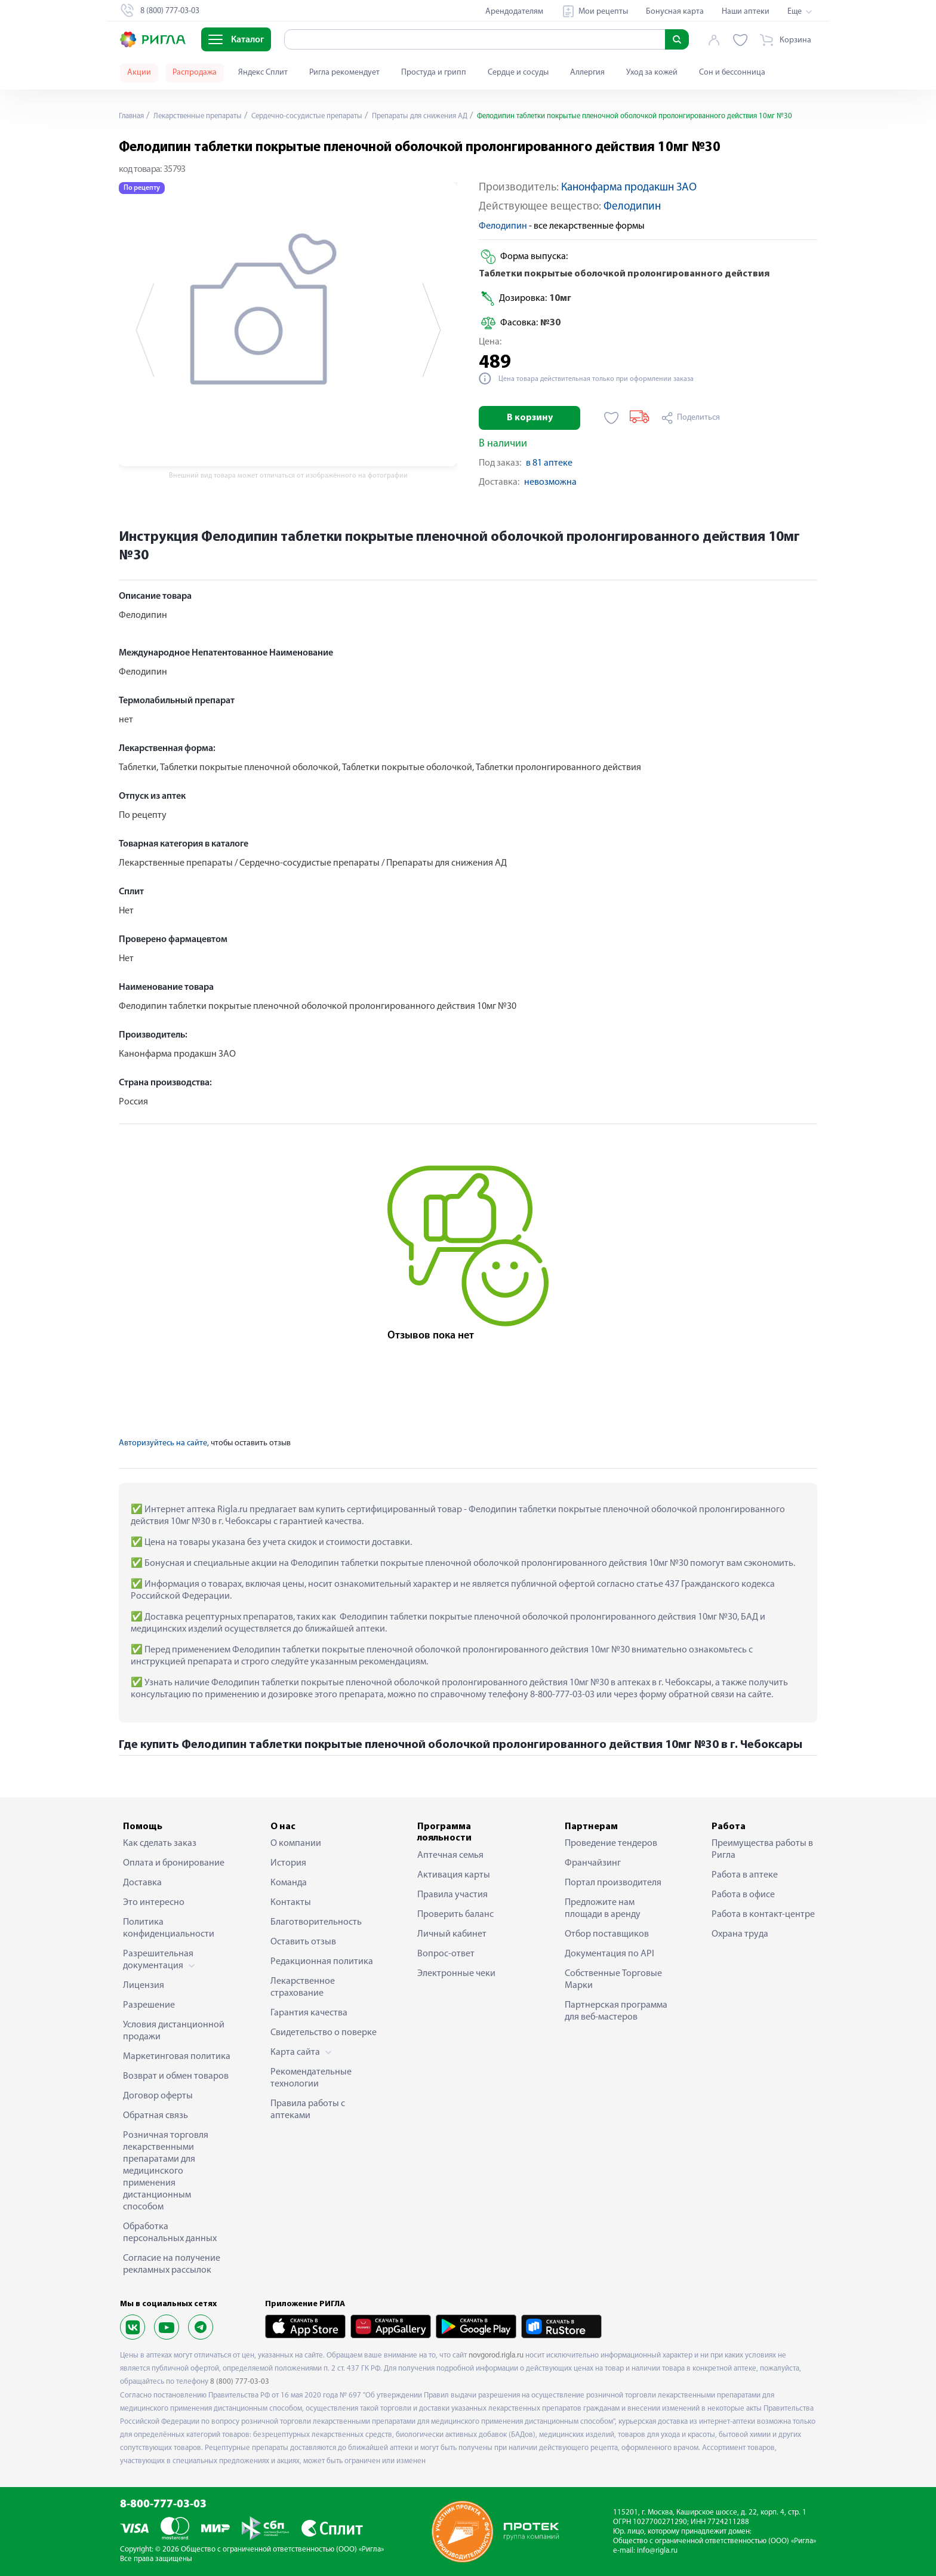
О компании (295, 1843)
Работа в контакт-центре (763, 1914)
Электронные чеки (456, 1973)
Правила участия (452, 1895)
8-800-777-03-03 (163, 2504)
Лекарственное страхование (302, 1987)
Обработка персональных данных (170, 2232)
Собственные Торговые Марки (613, 1979)
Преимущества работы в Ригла (762, 1849)
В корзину (530, 418)
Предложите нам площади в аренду (603, 1908)
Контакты (290, 1902)
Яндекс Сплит (263, 72)
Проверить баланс (455, 1914)
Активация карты (453, 1875)
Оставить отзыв (303, 1942)
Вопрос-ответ (446, 1954)
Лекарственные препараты (205, 116)
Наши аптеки (745, 11)
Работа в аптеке (745, 1875)
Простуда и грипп (433, 72)
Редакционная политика (321, 1961)
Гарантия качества (308, 2013)
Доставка (142, 1883)
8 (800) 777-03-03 (239, 2382)
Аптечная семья (450, 1855)
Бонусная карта (675, 11)
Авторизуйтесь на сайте (163, 1443)
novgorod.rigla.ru (496, 2355)
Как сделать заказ (159, 1843)
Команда (288, 1883)
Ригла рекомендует (344, 72)
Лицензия (143, 1985)
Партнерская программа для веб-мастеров (616, 2011)
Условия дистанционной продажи (173, 2031)
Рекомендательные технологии (311, 2078)
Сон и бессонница (732, 72)
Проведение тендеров (611, 1843)
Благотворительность (316, 1922)
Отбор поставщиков (607, 1934)
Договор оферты (158, 2096)
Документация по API (609, 1954)
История (288, 1863)
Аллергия (587, 72)
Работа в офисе (743, 1895)
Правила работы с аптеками (307, 2109)
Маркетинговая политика (176, 2056)
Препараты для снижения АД (450, 116)
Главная (133, 116)
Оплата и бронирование (173, 1863)
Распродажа (195, 72)
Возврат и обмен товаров (176, 2076)
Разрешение (149, 2005)
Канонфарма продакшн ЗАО (629, 187)
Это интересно (153, 1902)
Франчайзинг (593, 1863)
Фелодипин (632, 207)
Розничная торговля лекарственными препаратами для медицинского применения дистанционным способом (165, 2171)
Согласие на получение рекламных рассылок (171, 2264)
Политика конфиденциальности (168, 1928)
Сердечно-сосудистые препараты (326, 116)
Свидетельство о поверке (323, 2033)
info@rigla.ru (657, 2551)
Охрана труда (740, 1934)
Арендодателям (514, 11)
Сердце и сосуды (518, 72)
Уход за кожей (652, 72)
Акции (139, 72)
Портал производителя (613, 1883)
